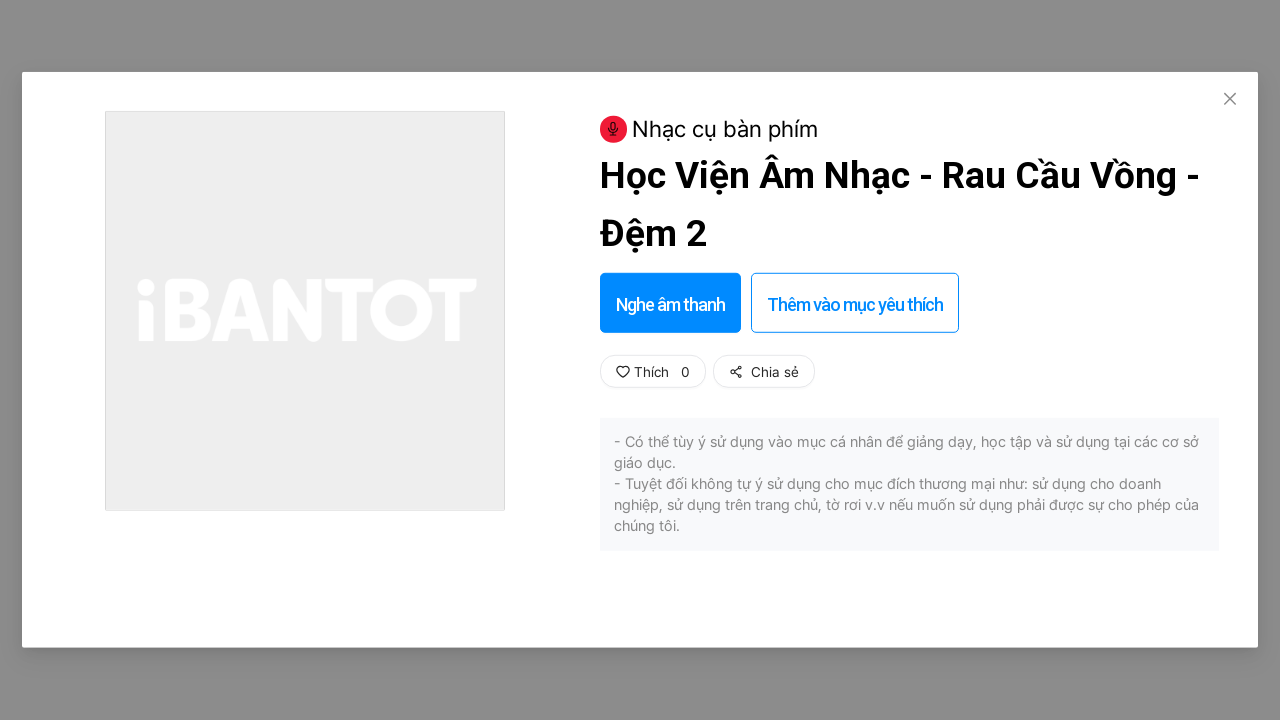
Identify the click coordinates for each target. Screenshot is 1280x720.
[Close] (1230, 100)
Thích (653, 372)
